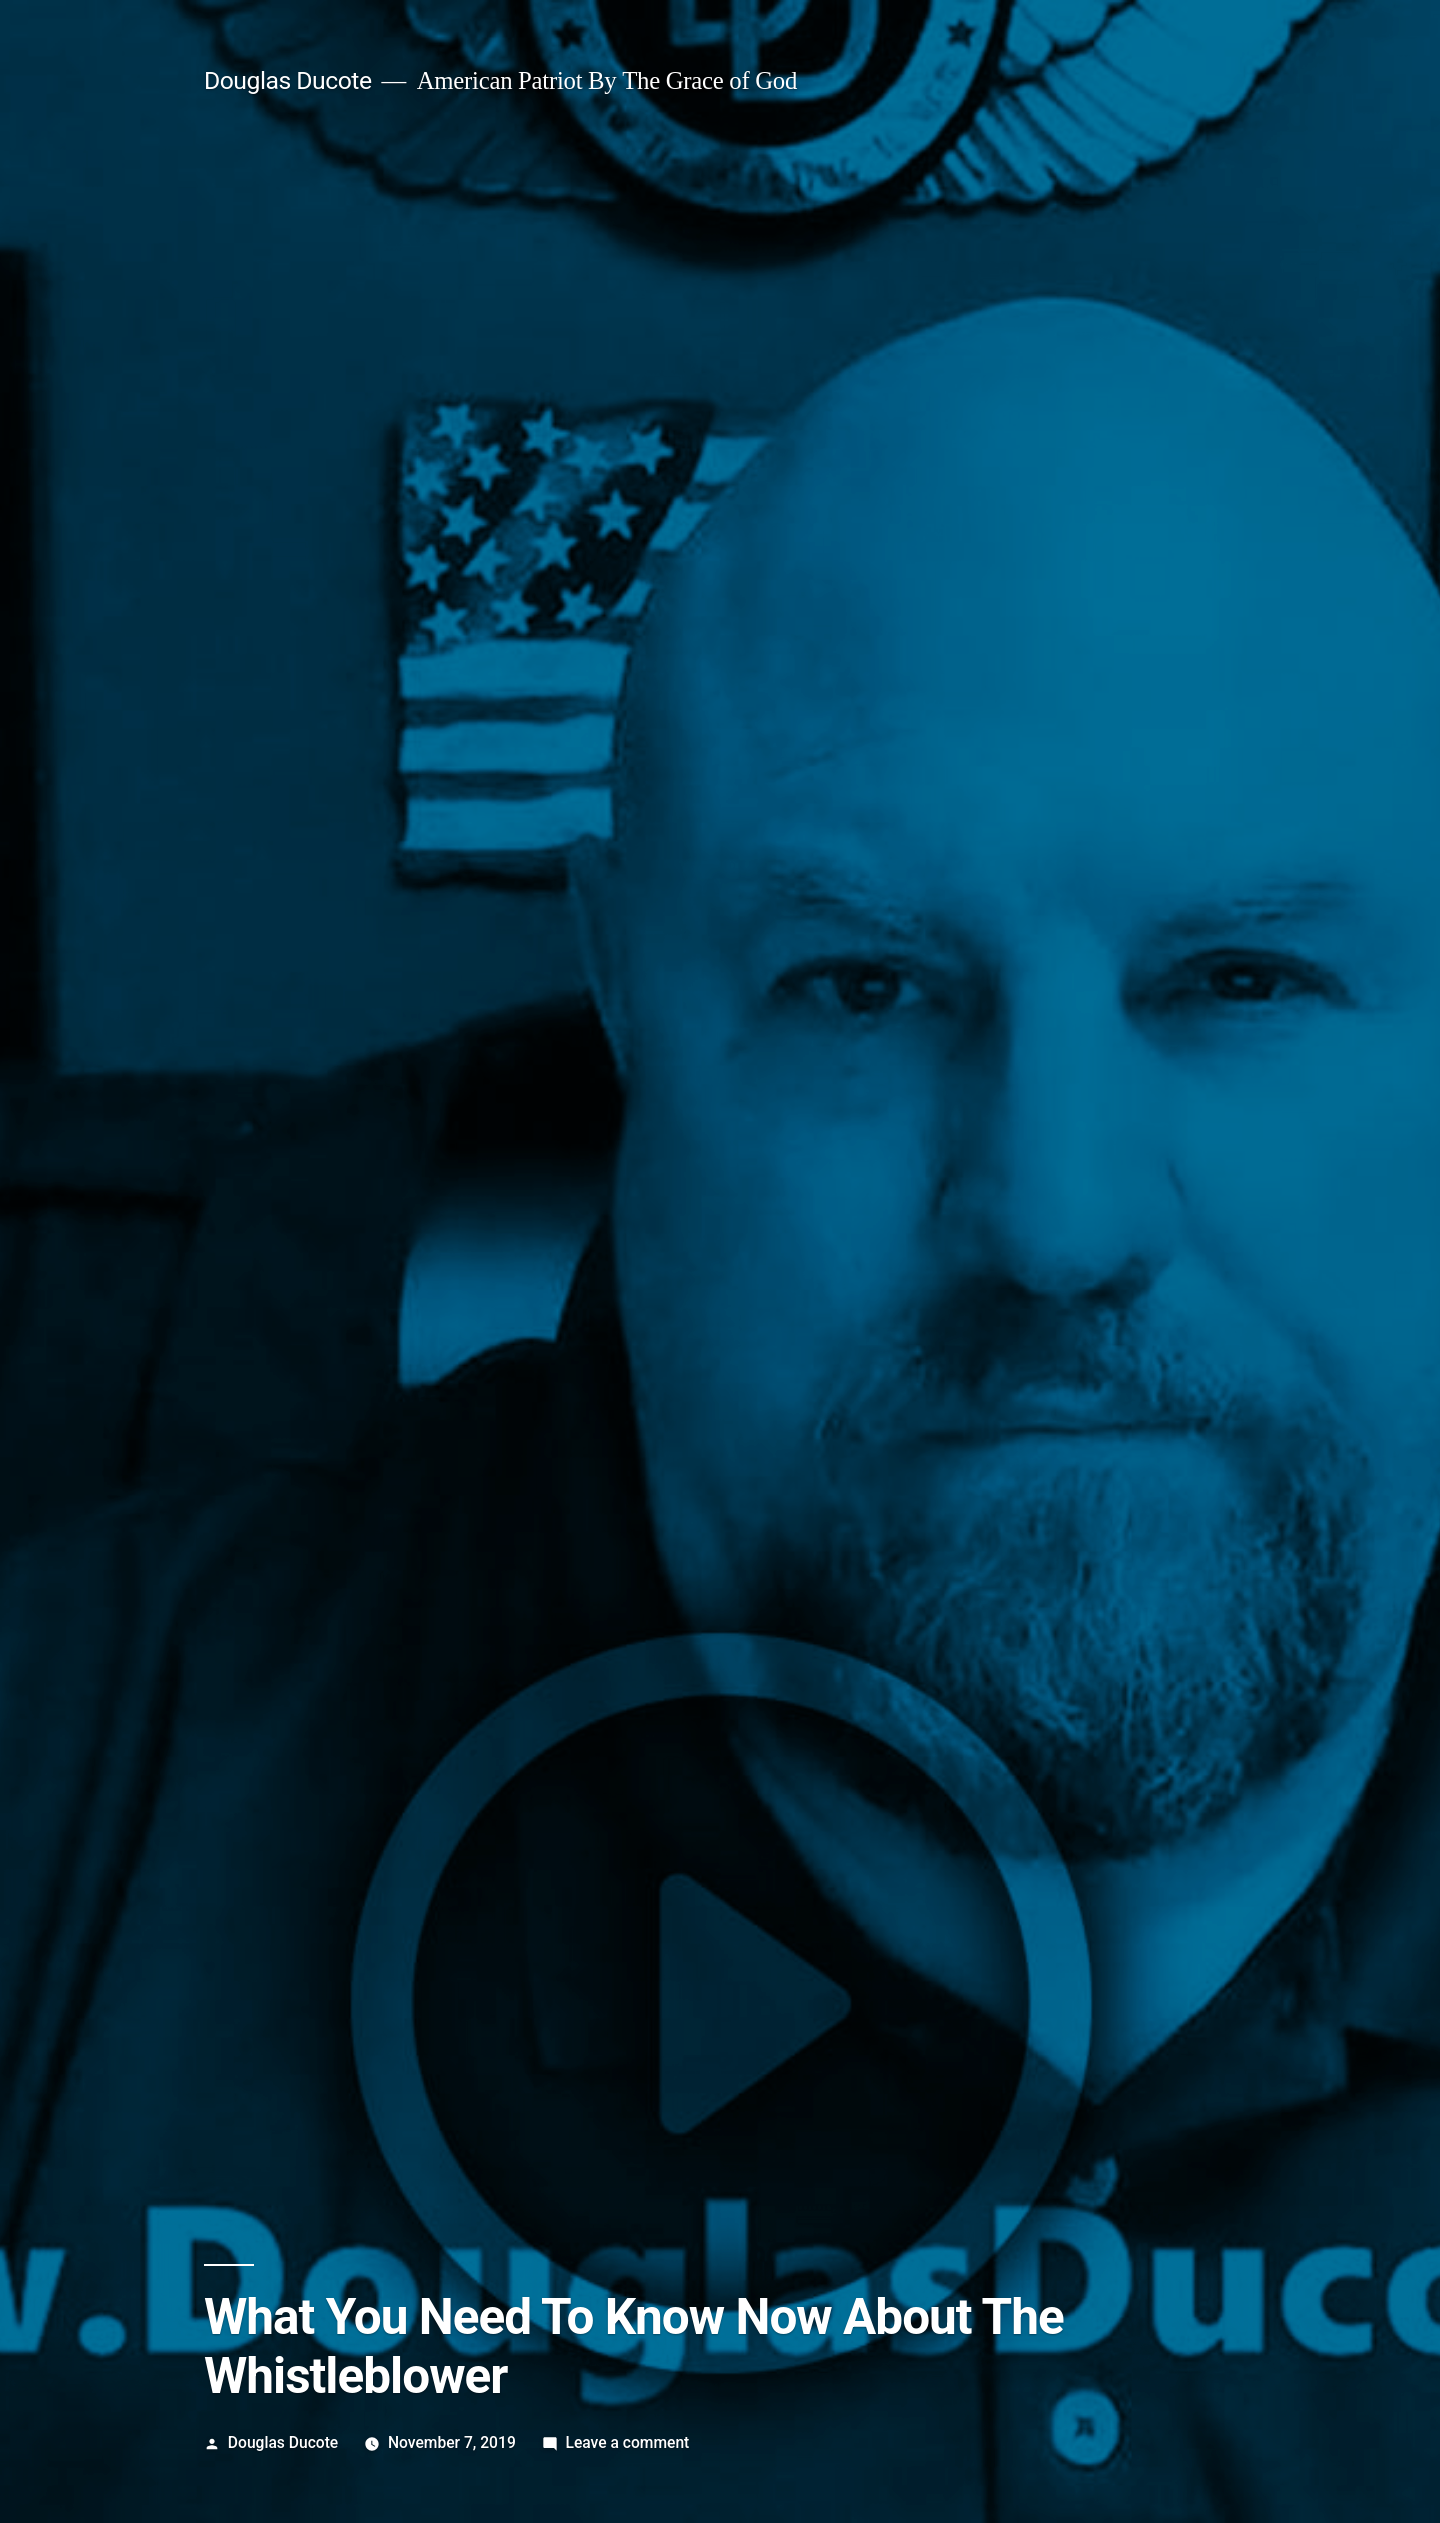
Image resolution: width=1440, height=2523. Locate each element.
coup (273, 1786)
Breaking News (323, 1730)
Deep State (421, 1730)
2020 (246, 1730)
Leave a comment (627, 816)
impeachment (505, 1786)
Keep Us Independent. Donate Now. (362, 1544)
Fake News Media (692, 1730)
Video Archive (252, 1758)
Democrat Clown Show (544, 1730)
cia (238, 1786)
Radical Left (802, 1730)
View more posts (293, 2067)
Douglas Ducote (283, 816)
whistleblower (608, 1786)
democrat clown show (374, 1786)
